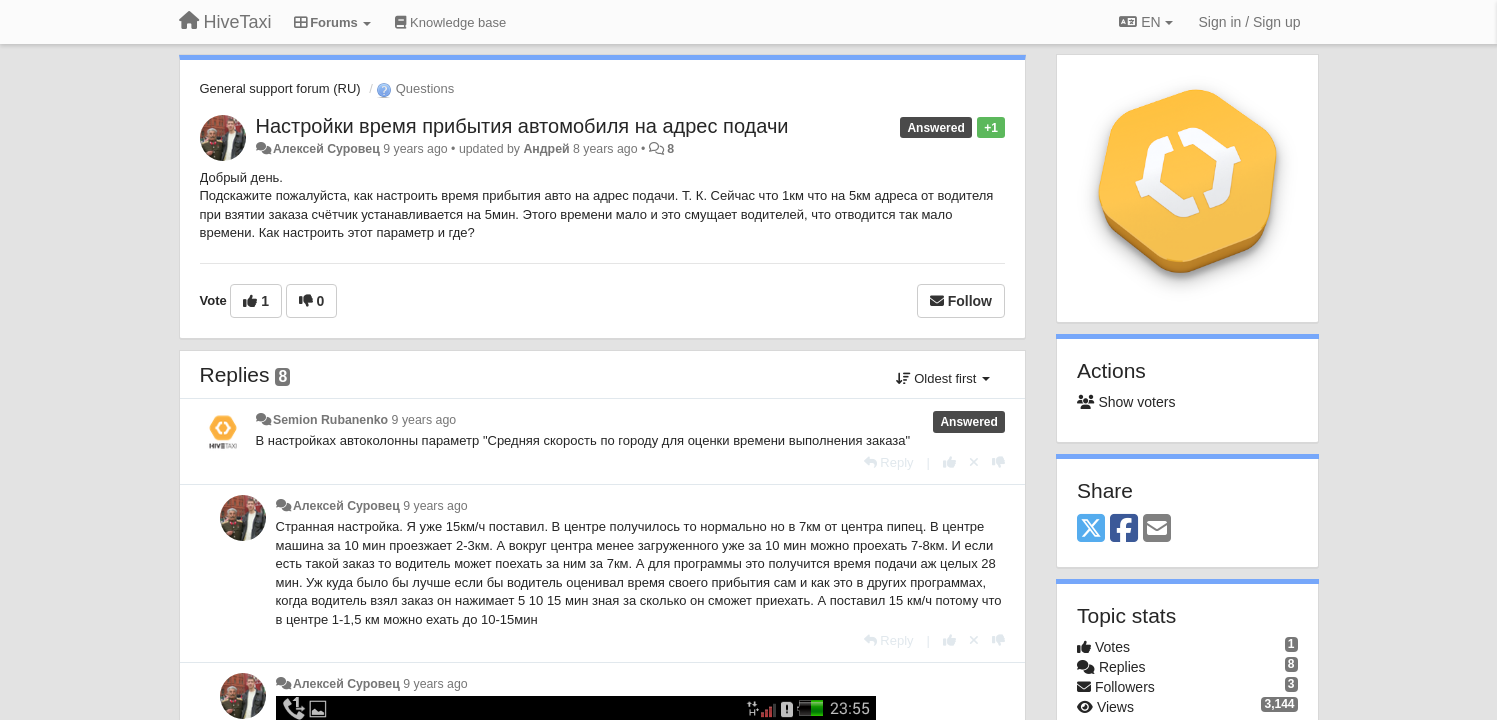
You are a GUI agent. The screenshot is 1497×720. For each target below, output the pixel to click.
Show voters (1126, 402)
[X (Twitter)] (1091, 529)
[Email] (1157, 529)
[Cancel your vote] (974, 462)
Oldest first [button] (943, 378)
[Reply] (889, 462)
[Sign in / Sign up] (1250, 22)
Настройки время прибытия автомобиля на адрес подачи (522, 126)
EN (1145, 22)
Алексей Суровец (326, 149)
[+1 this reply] (949, 462)
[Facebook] (1124, 529)
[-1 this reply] (998, 462)
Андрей (546, 149)
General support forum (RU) (280, 88)
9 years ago (424, 420)
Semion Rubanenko (330, 420)
